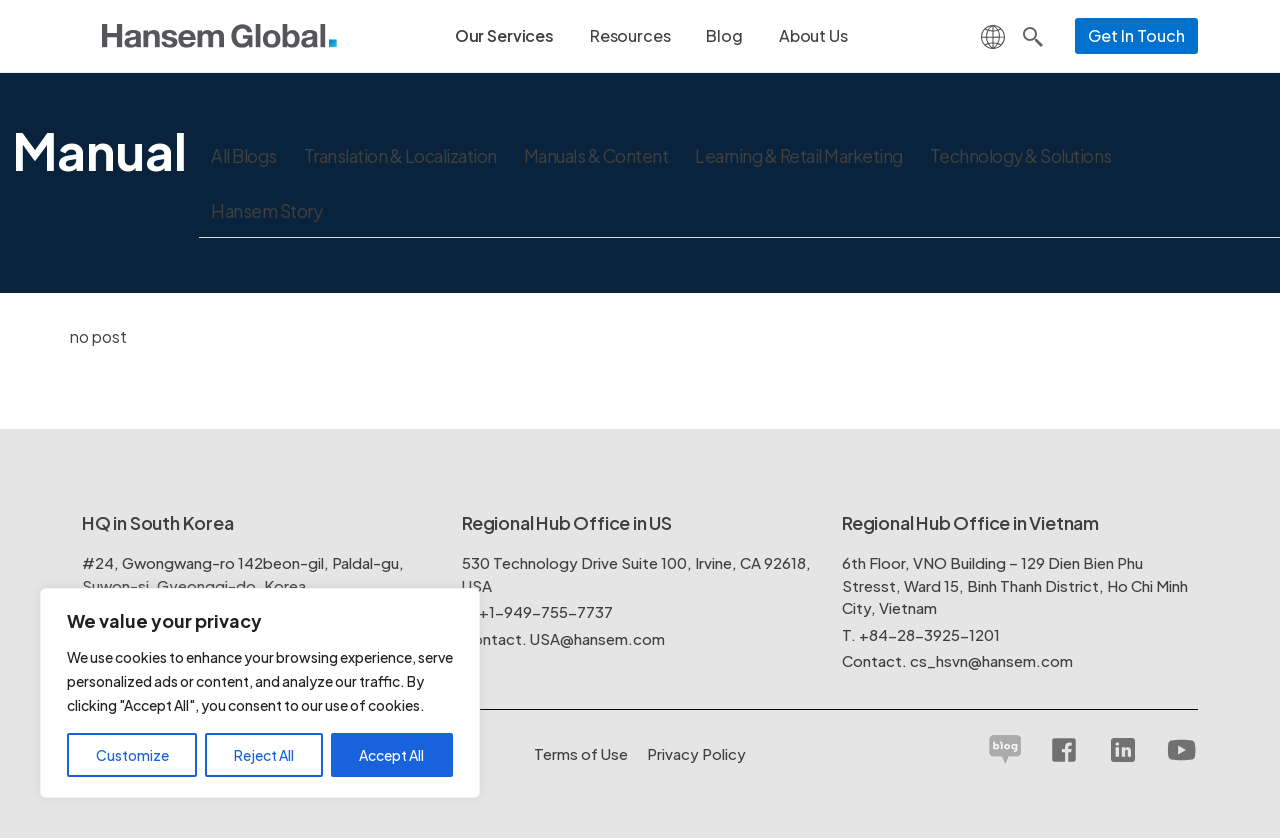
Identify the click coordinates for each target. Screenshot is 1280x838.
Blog (724, 35)
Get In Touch (1136, 35)
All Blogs (246, 156)
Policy (696, 753)
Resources (630, 35)
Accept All (391, 755)
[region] (260, 693)
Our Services (504, 35)
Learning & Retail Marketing (829, 156)
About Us (813, 35)
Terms (581, 753)
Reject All (264, 755)
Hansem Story (267, 212)
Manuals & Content (617, 156)
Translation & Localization (411, 156)
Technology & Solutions (1060, 156)
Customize (132, 755)
